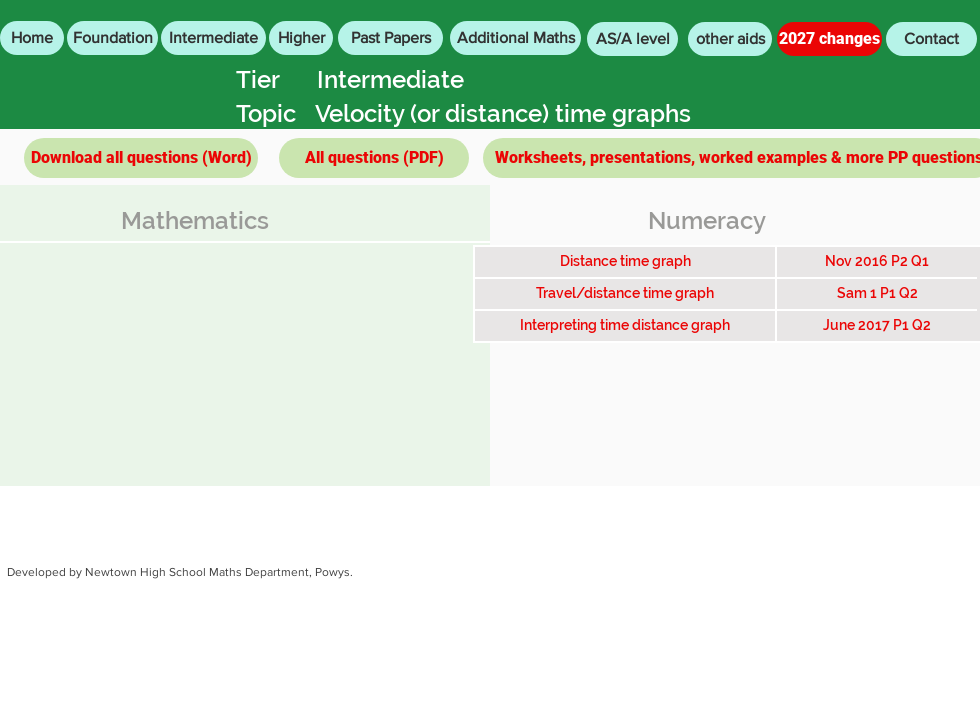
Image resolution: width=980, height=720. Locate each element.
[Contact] (931, 39)
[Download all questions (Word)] (141, 158)
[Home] (32, 38)
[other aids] (730, 39)
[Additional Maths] (515, 38)
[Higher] (301, 38)
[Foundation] (112, 38)
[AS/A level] (632, 39)
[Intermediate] (213, 38)
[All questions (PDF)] (374, 158)
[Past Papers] (390, 38)
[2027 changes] (829, 39)
